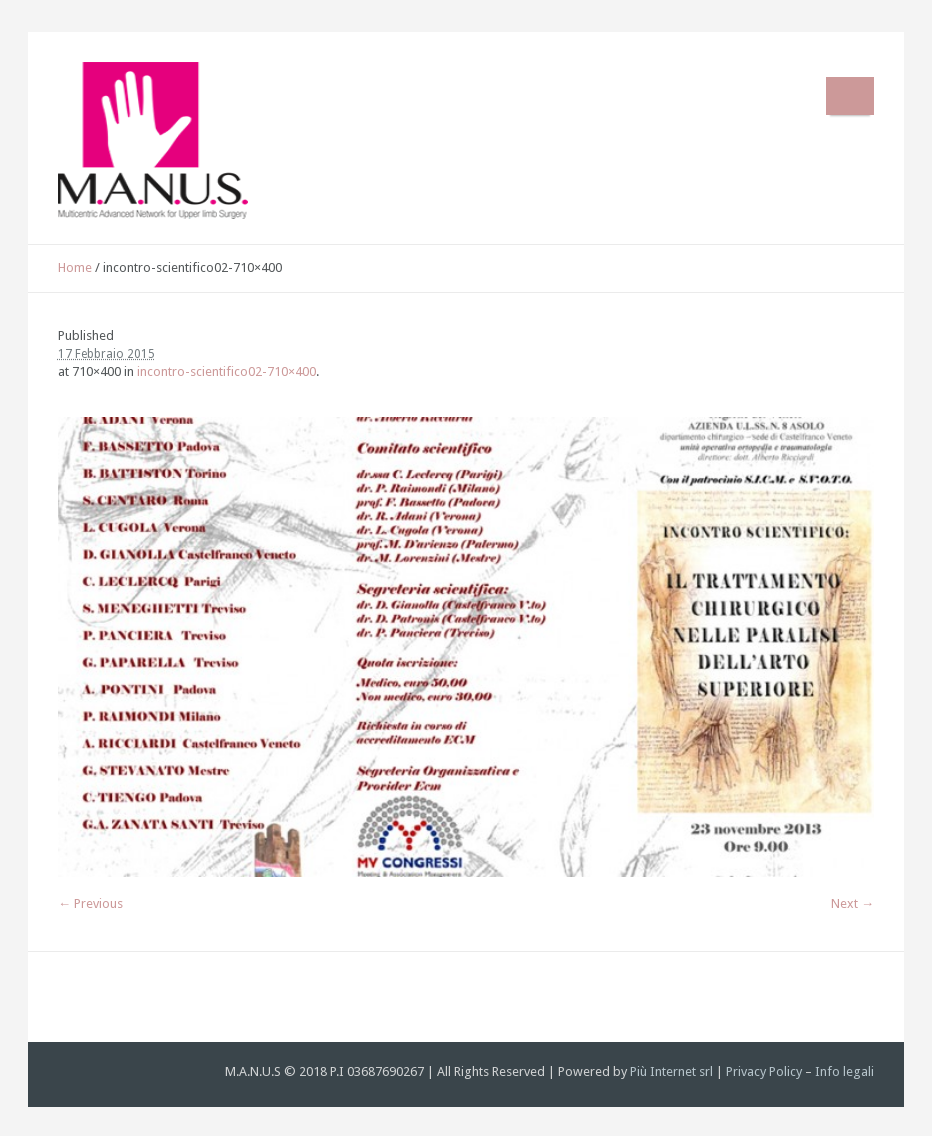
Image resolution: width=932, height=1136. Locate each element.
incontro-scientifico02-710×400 (226, 371)
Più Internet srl (671, 1071)
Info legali (844, 1071)
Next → (852, 903)
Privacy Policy (764, 1071)
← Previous (90, 903)
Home (75, 267)
